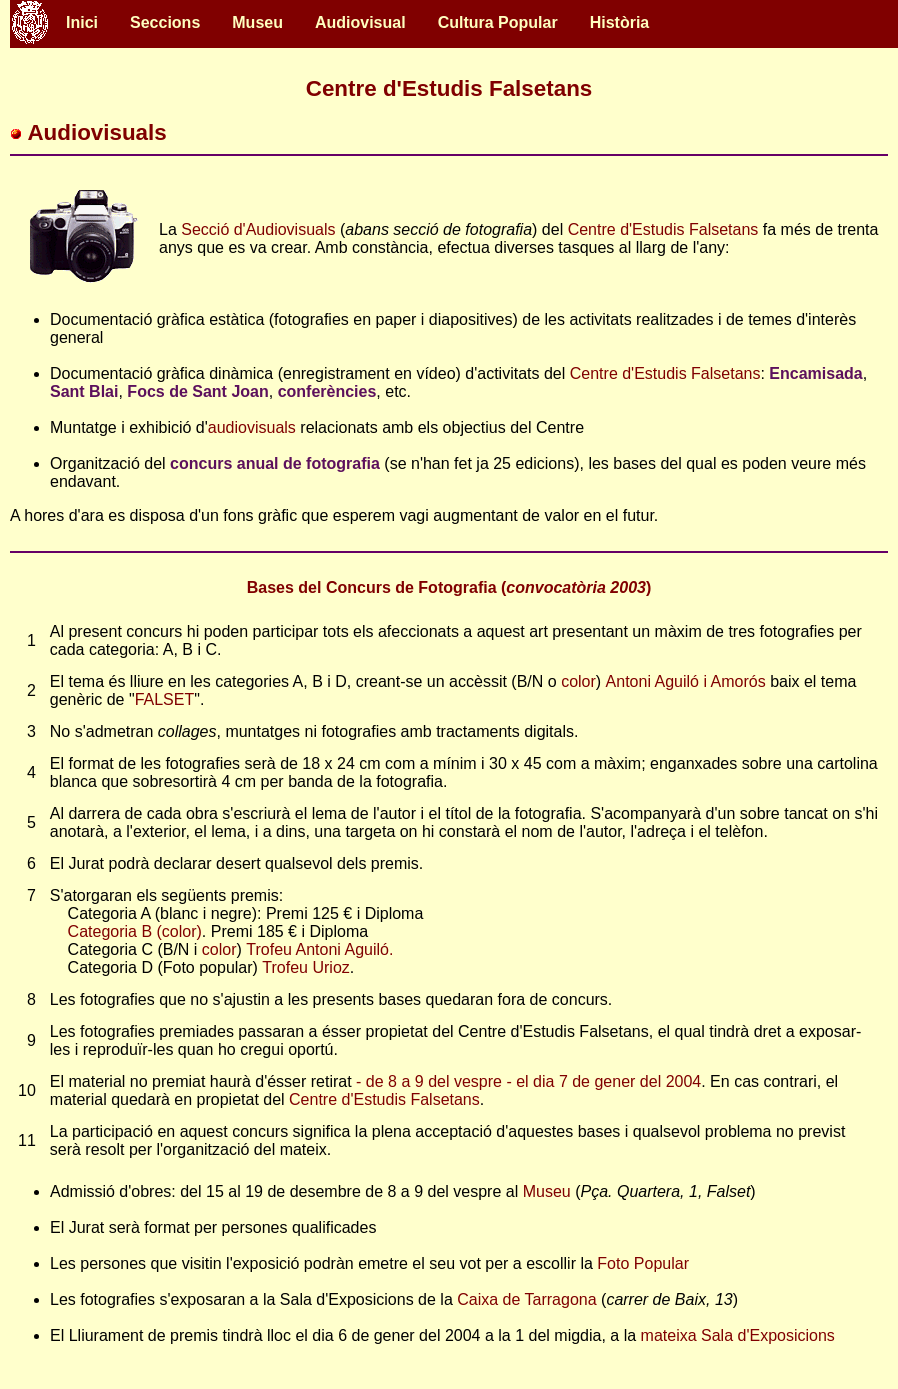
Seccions (165, 22)
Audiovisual (360, 22)
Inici (82, 22)
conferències (327, 391)
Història (620, 22)
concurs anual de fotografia (275, 463)
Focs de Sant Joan (197, 391)
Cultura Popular (498, 22)
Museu (257, 22)
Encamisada (815, 373)
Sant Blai (84, 391)
